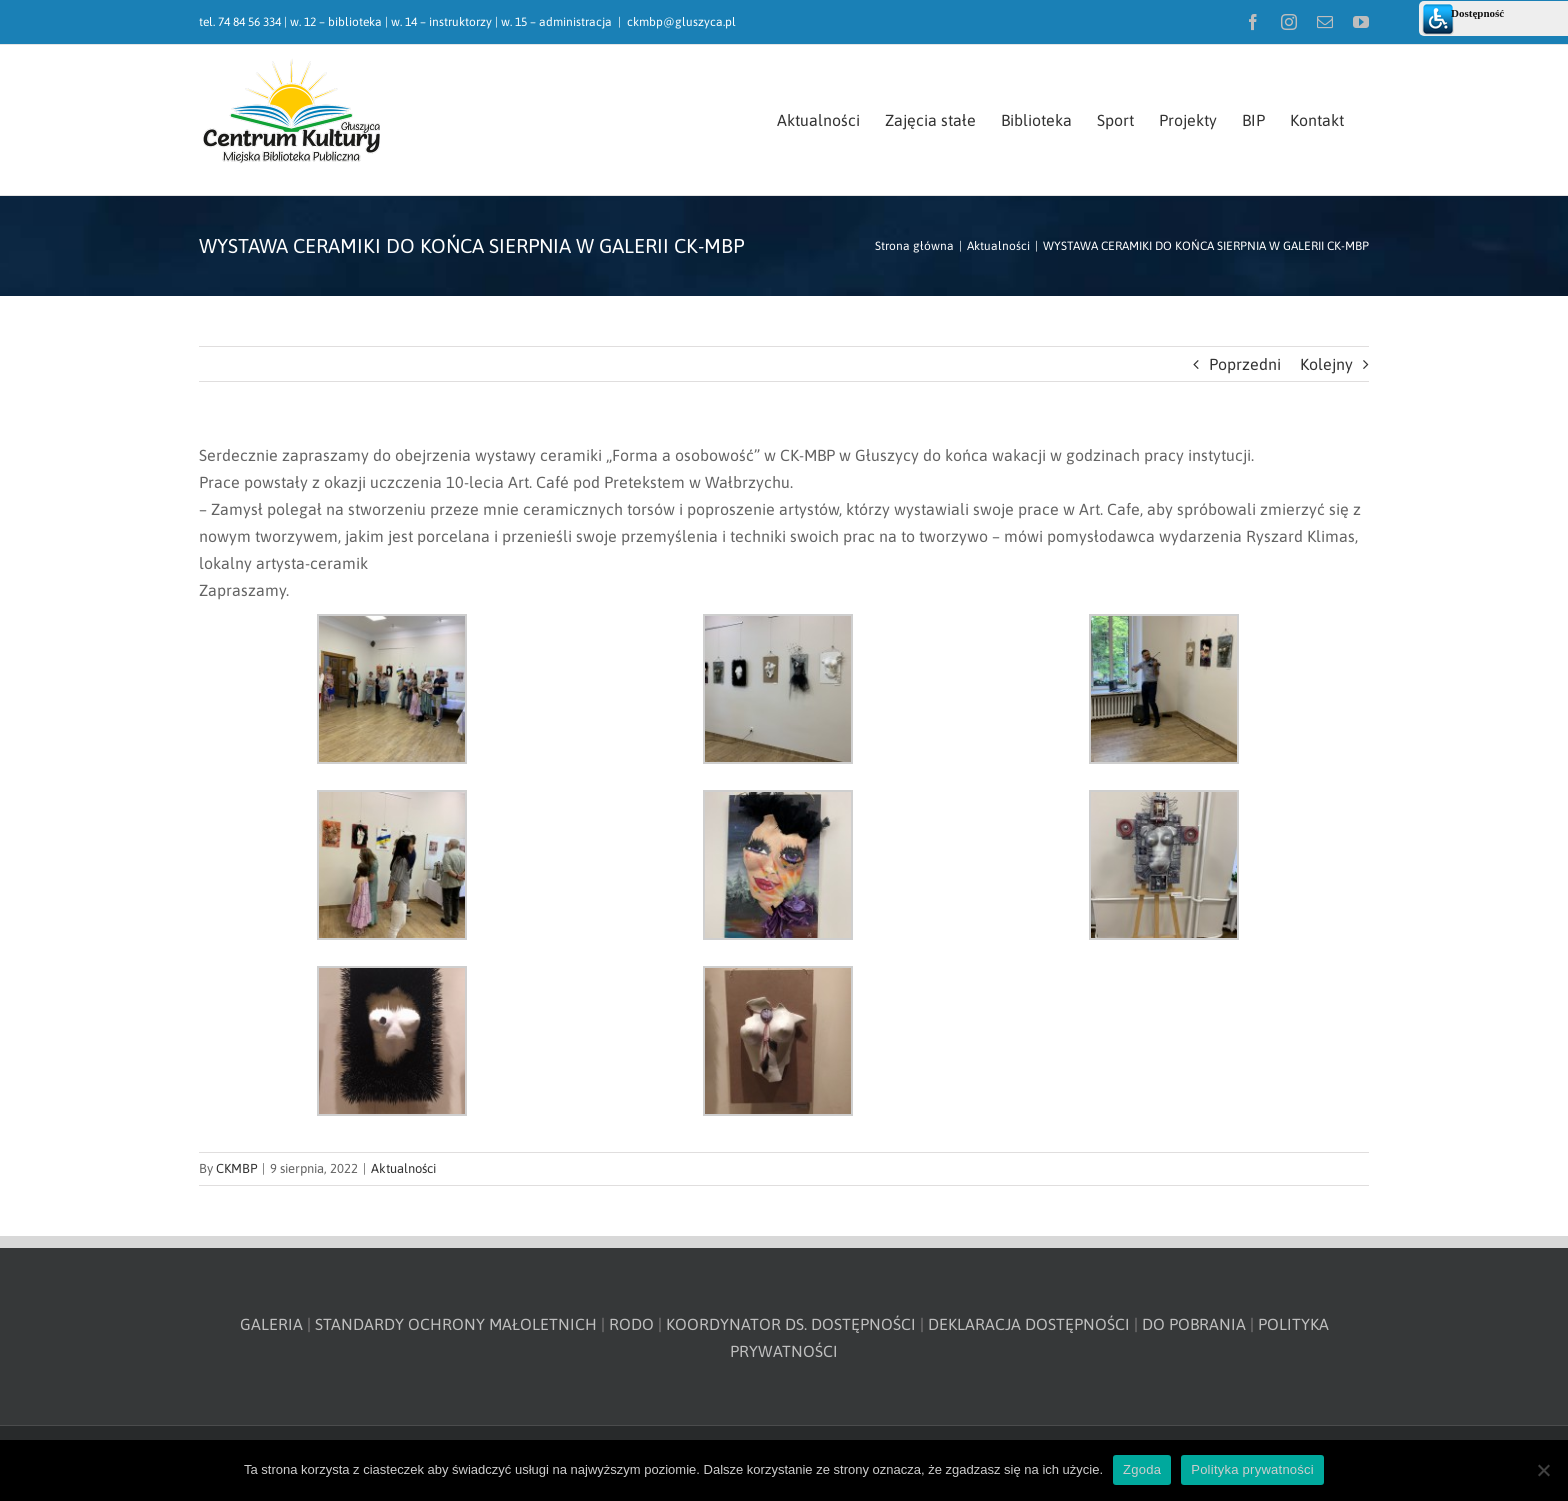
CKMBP (236, 1168)
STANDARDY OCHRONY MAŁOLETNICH (456, 1324)
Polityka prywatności (1252, 1469)
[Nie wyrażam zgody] (1543, 1470)
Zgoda (1142, 1469)
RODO (631, 1324)
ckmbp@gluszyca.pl (681, 22)
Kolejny (1326, 364)
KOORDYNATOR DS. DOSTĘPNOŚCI (791, 1324)
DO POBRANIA (1194, 1324)
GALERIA (271, 1324)
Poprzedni (1245, 364)
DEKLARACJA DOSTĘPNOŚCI (1029, 1324)
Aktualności (403, 1168)
